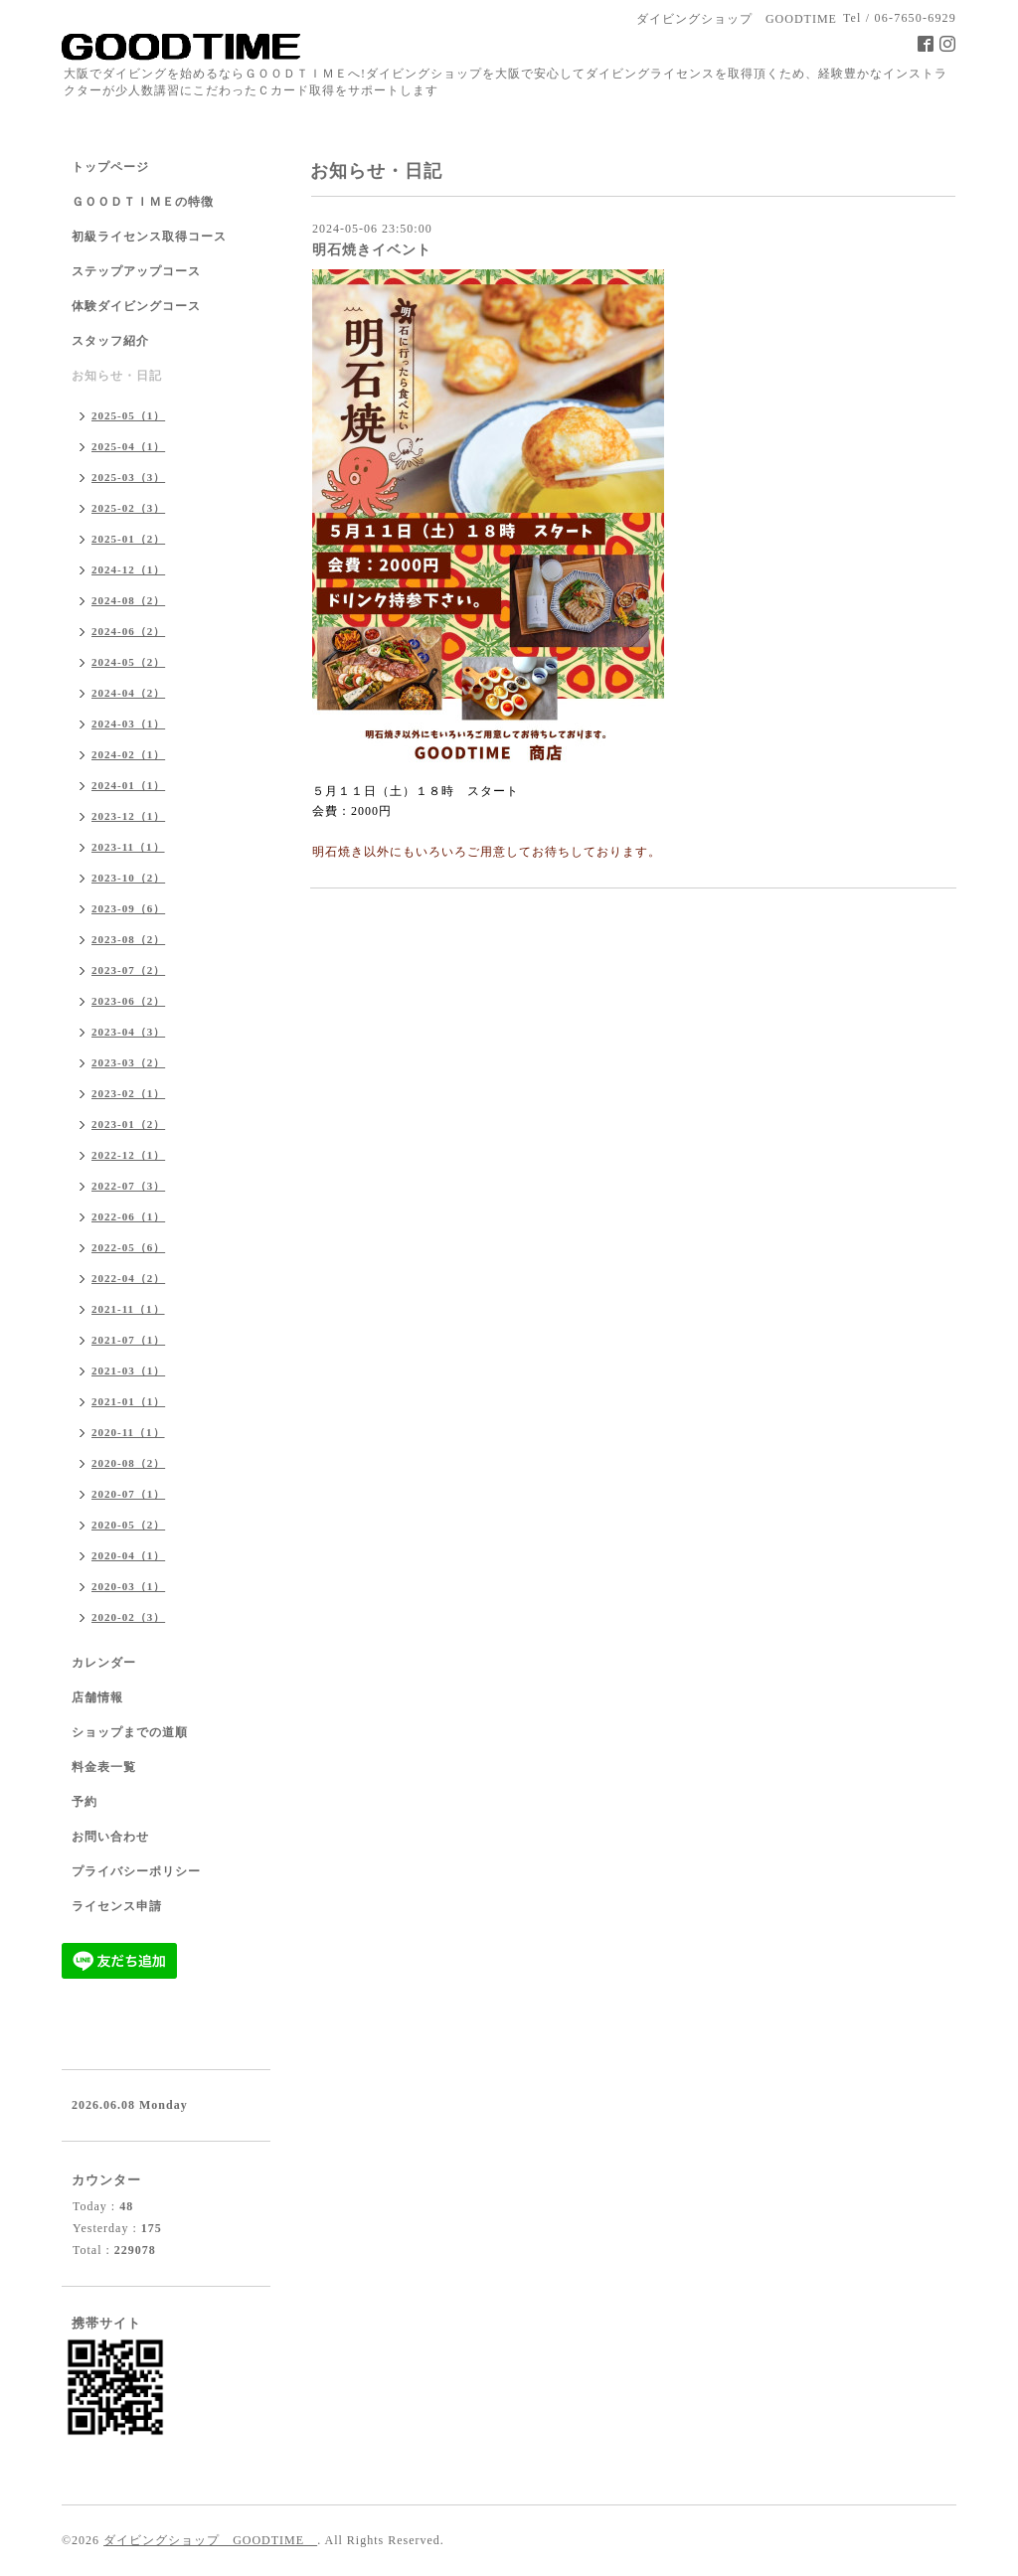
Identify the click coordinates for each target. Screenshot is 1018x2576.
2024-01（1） (128, 785)
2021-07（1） (128, 1340)
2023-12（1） (128, 816)
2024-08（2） (128, 600)
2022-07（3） (128, 1186)
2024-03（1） (128, 723)
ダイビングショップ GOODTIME (210, 2540)
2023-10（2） (128, 878)
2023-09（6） (128, 908)
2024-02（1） (128, 754)
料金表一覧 (104, 1767)
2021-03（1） (128, 1370)
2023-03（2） (128, 1062)
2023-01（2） (128, 1124)
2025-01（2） (128, 539)
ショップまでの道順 (130, 1732)
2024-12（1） (128, 569)
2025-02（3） (128, 508)
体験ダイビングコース (136, 306)
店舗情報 (97, 1697)
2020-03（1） (128, 1586)
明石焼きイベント (371, 249)
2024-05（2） (128, 662)
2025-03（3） (128, 477)
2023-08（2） (128, 939)
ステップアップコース (136, 271)
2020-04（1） (128, 1555)
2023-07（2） (128, 970)
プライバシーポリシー (136, 1871)
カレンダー (104, 1663)
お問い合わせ (110, 1837)
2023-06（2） (128, 1001)
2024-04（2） (128, 693)
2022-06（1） (128, 1216)
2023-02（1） (128, 1093)
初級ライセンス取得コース (149, 236)
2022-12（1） (128, 1155)
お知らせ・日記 (117, 376)
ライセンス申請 (117, 1906)
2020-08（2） (128, 1463)
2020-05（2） (128, 1524)
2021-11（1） (128, 1309)
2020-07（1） (128, 1494)
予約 (84, 1802)
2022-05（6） (128, 1247)
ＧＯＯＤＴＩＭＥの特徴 (143, 202)
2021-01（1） (128, 1401)
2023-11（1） (128, 847)
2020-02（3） (128, 1617)
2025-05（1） (128, 415)
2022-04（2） (128, 1278)
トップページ (110, 167)
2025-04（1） (128, 446)
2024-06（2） (128, 631)
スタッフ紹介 (110, 341)
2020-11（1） (128, 1432)
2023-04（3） (128, 1032)
